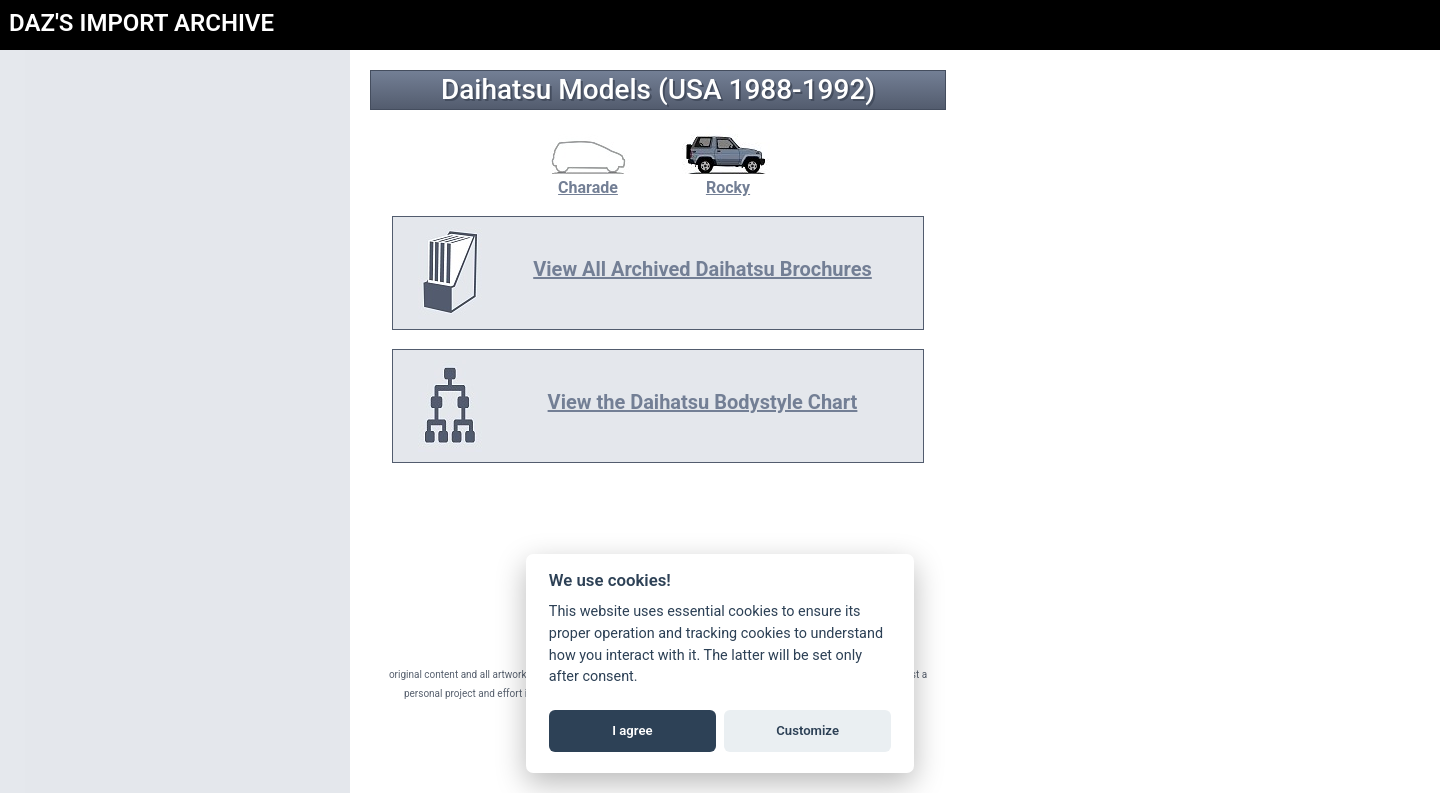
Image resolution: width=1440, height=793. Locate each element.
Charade (588, 178)
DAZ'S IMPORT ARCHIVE (141, 23)
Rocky (728, 178)
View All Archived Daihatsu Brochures (702, 269)
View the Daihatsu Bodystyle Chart (703, 402)
